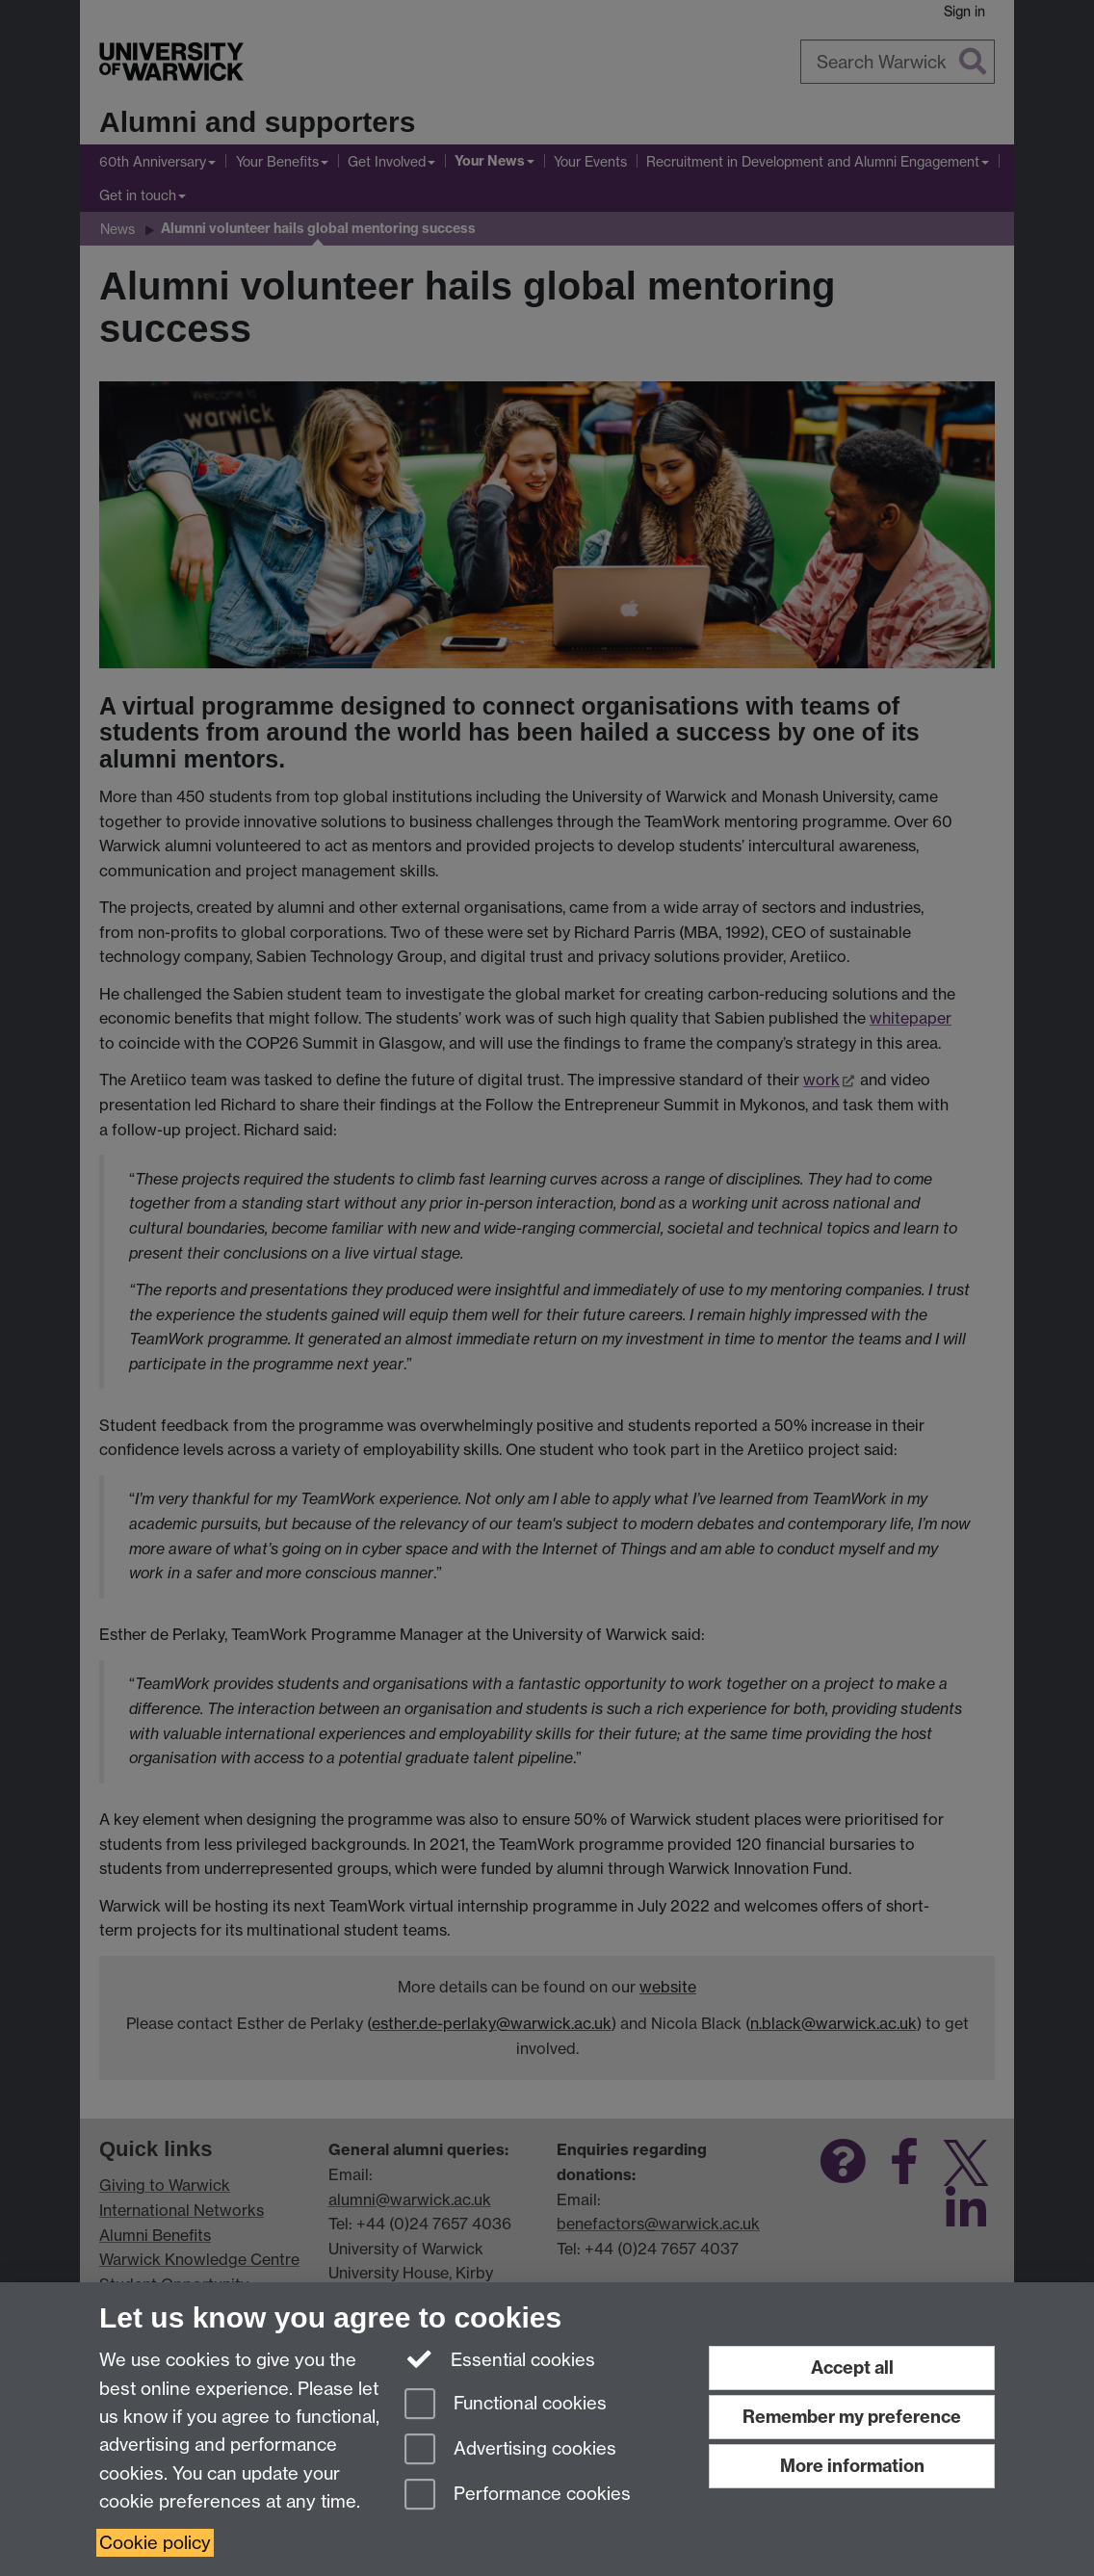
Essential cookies (500, 2358)
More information (852, 2466)
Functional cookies (505, 2405)
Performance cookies (517, 2495)
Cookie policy (155, 2543)
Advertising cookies (510, 2450)
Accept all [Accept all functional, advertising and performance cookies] (852, 2367)
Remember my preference (851, 2417)
